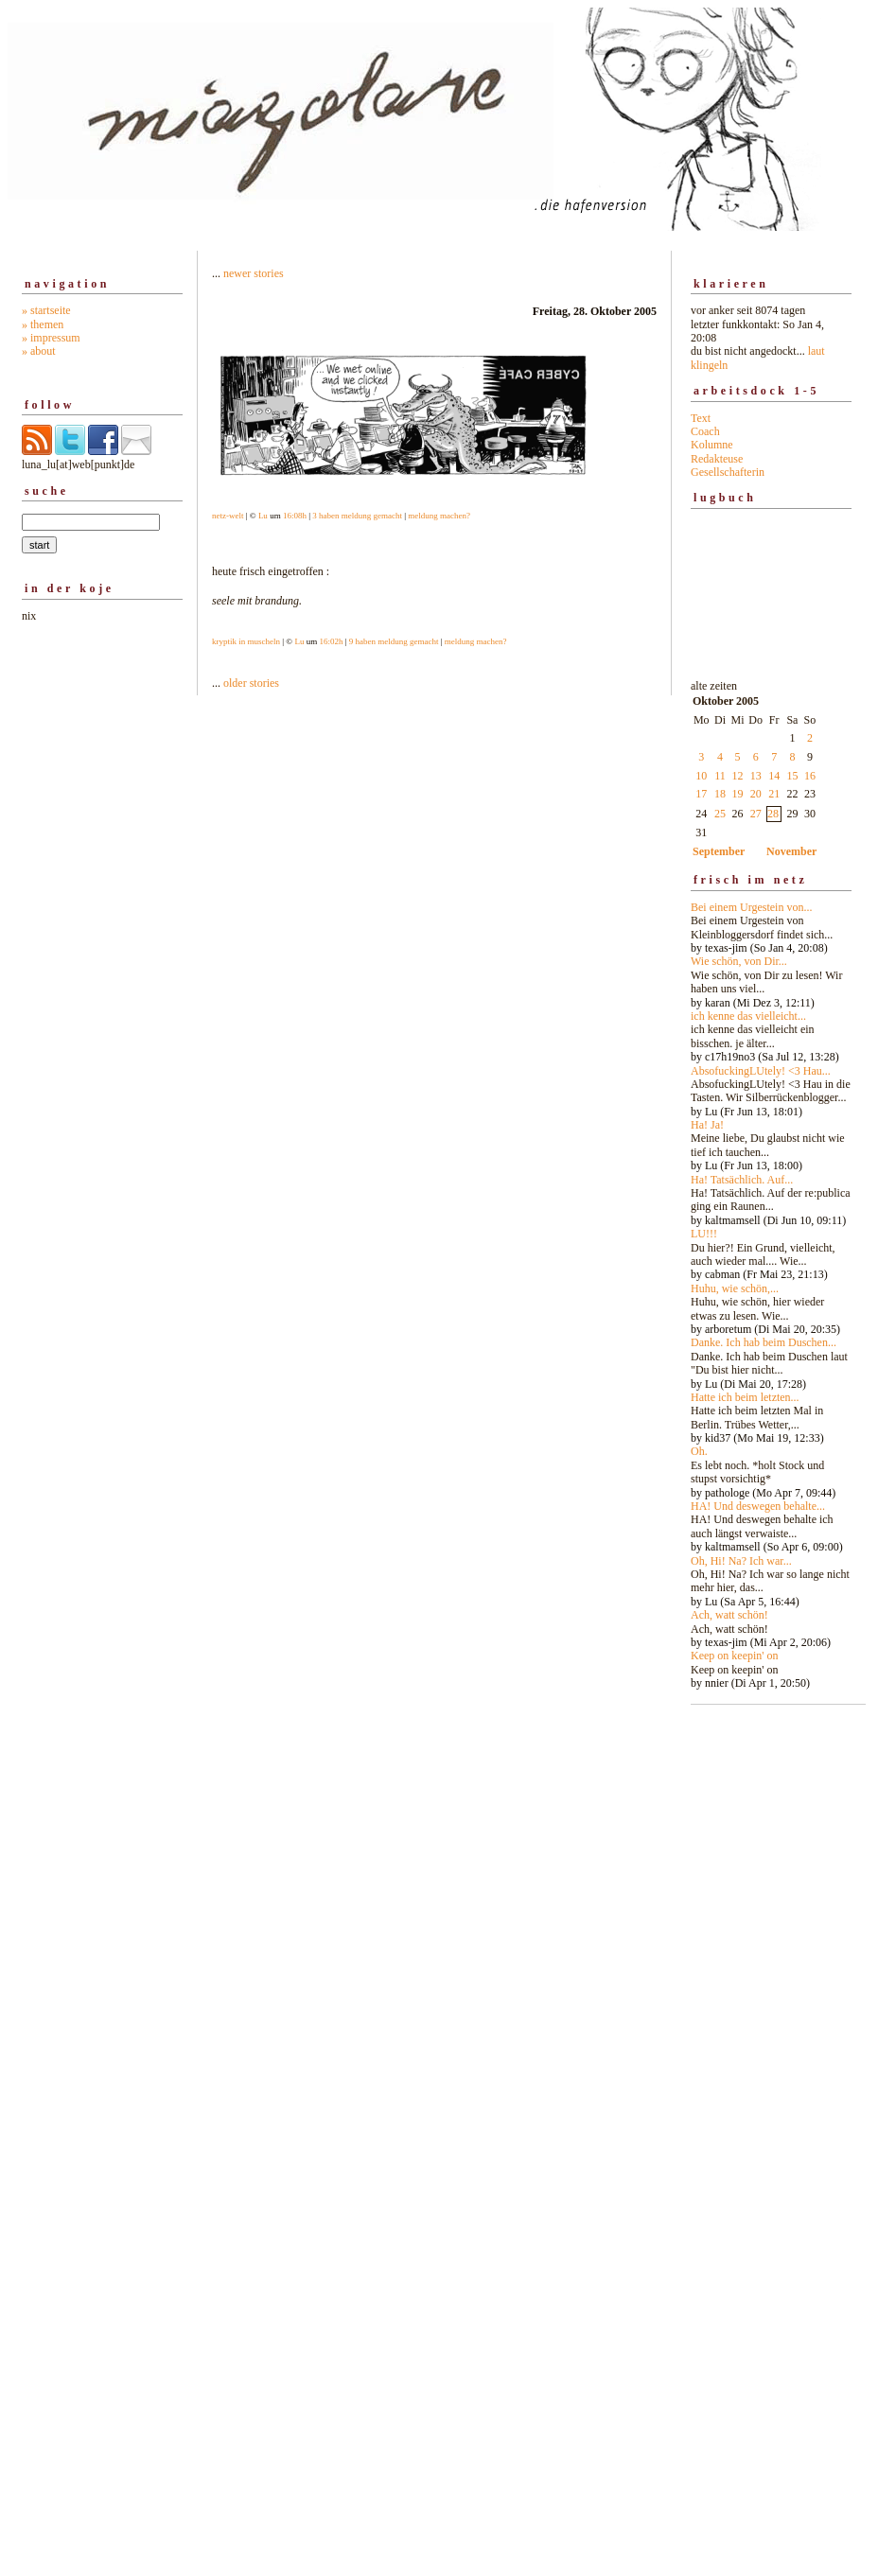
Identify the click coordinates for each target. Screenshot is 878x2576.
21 (774, 793)
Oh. (699, 1451)
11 (720, 775)
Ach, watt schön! (729, 1614)
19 (738, 793)
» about (39, 351)
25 (720, 813)
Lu (263, 515)
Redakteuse (717, 458)
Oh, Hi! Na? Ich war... (741, 1561)
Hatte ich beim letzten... (745, 1397)
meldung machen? (439, 515)
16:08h (295, 515)
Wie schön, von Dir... (739, 961)
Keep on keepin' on (734, 1655)
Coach (705, 431)
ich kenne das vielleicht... (748, 1016)
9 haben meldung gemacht (394, 641)
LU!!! (704, 1233)
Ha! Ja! (707, 1124)
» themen (42, 324)
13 (756, 775)
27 (756, 813)
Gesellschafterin (727, 472)
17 (701, 793)
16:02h (330, 641)
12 (738, 775)
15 (792, 775)
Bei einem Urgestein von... (751, 907)
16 (810, 775)
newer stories (253, 273)
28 (773, 813)
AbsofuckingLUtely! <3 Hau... (761, 1071)
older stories (251, 683)
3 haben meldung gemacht (357, 515)
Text (701, 418)
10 (701, 775)
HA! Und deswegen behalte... (758, 1506)
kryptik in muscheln (246, 641)
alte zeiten (771, 1180)
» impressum (51, 337)
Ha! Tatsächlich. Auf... (742, 1179)
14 (774, 775)
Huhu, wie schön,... (735, 1288)
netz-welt (227, 515)
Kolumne (712, 444)
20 (756, 793)
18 (720, 793)
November (791, 851)
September (719, 851)
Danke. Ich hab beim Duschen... (763, 1342)
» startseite (46, 310)
